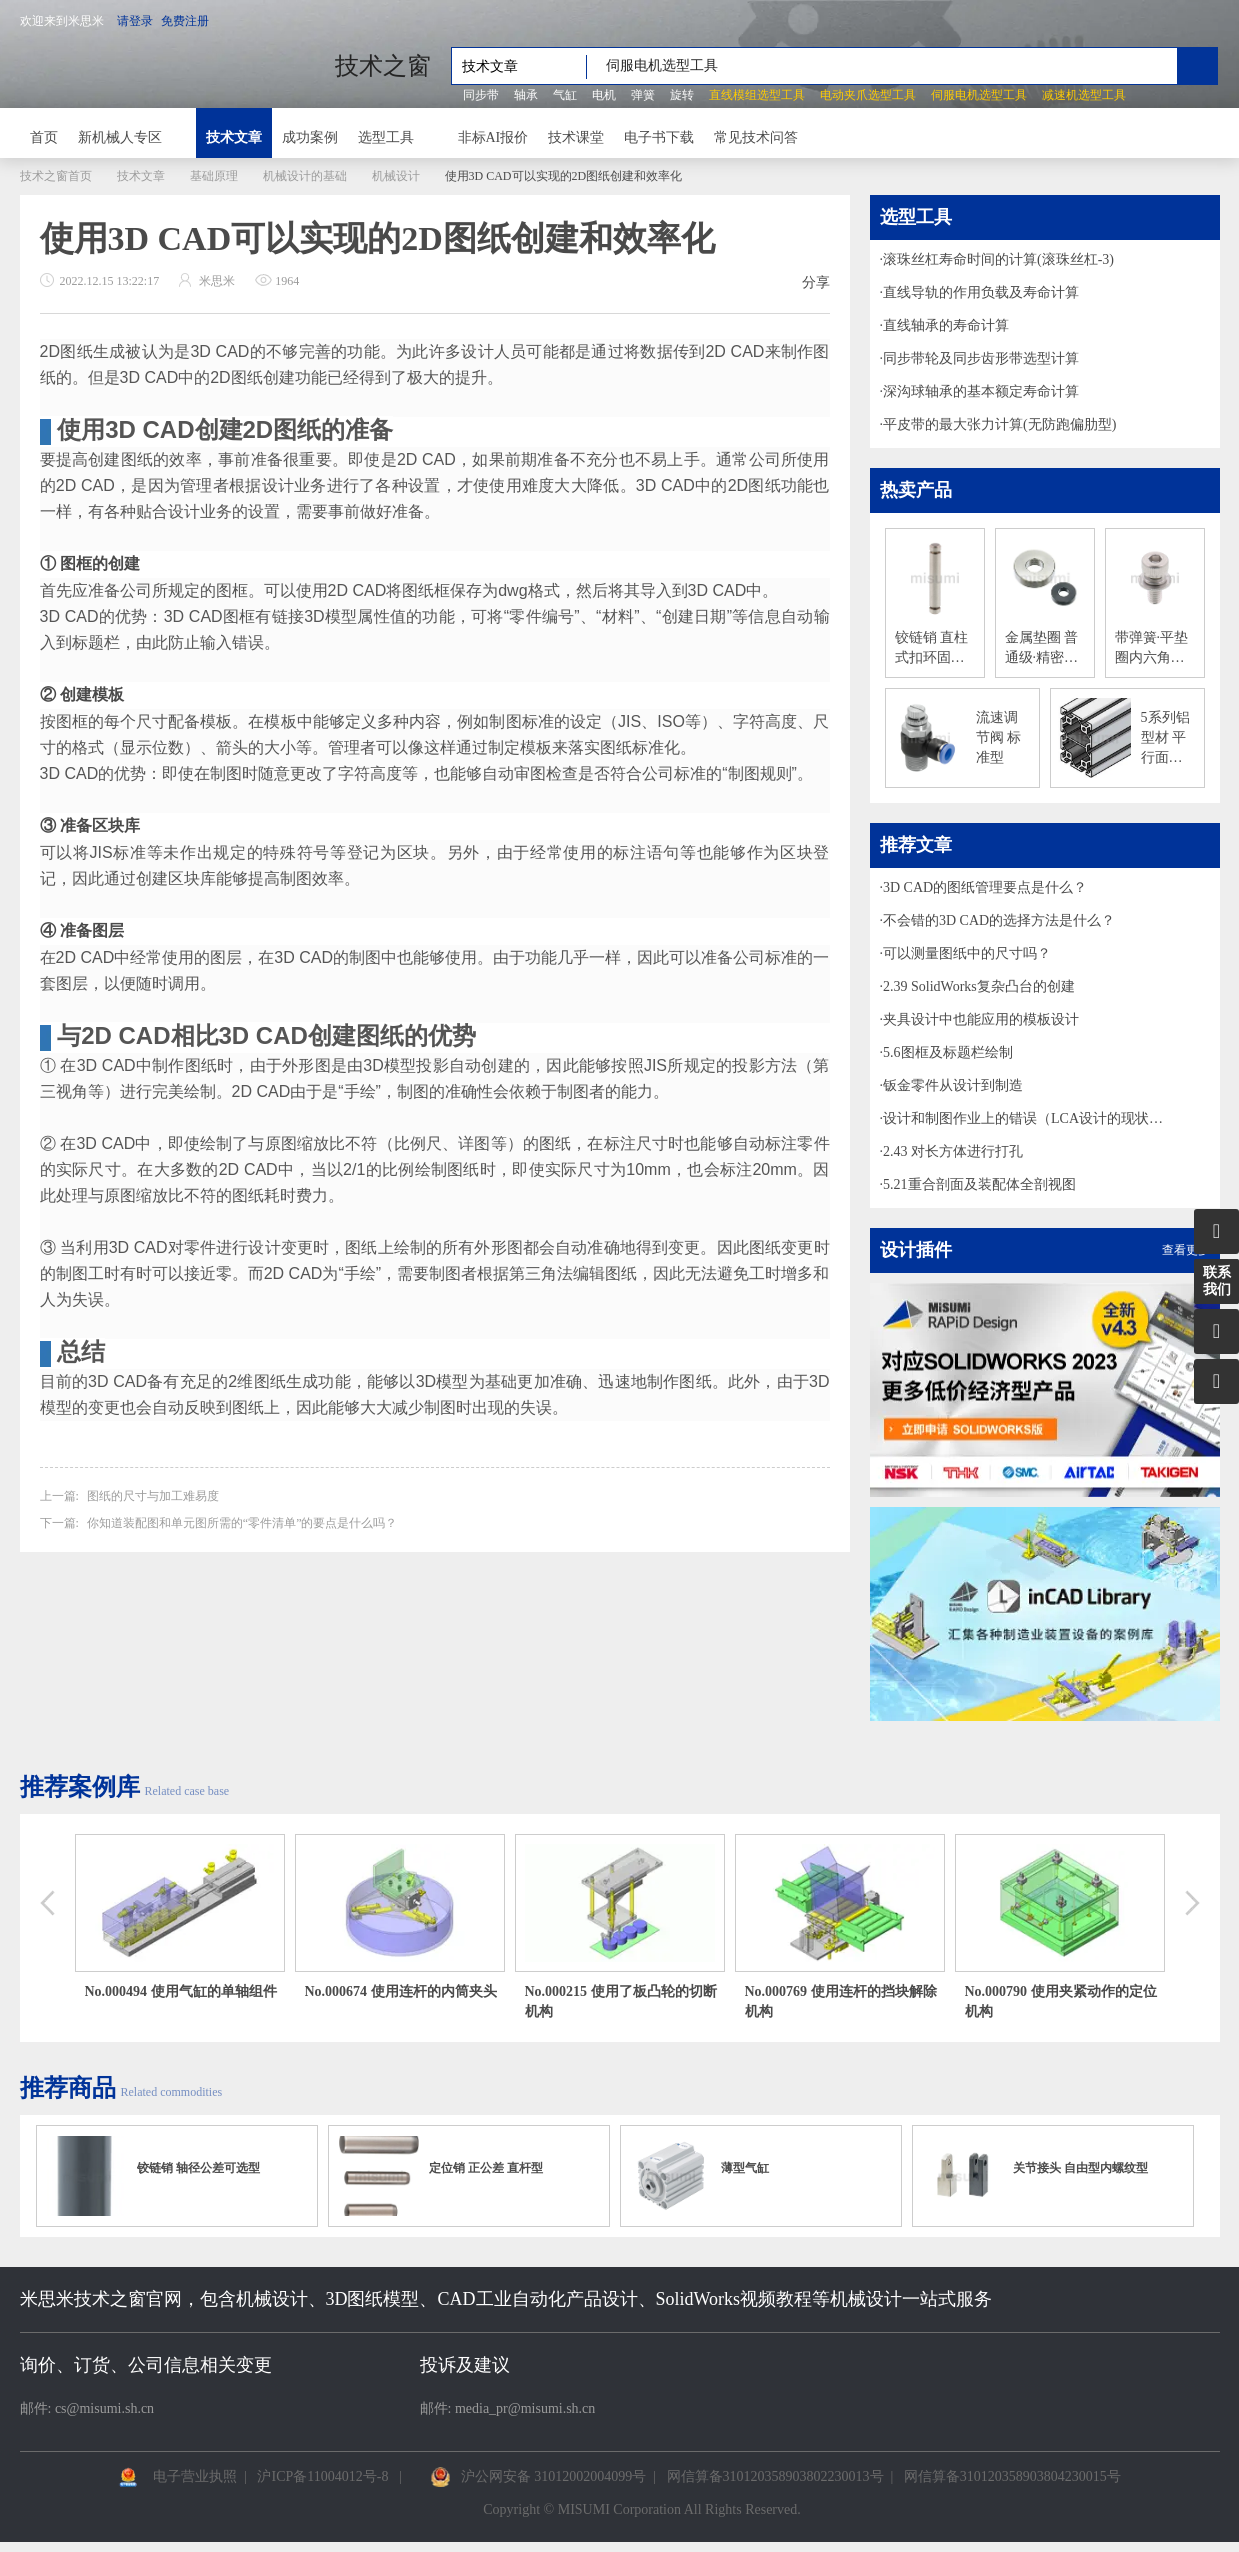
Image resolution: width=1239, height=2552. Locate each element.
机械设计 (396, 176)
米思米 (167, 66)
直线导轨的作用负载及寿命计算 (981, 292)
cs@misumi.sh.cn (104, 2408)
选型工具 (386, 137)
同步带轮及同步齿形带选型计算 (981, 358)
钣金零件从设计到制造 (953, 1085)
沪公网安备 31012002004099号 (554, 2476)
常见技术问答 (756, 137)
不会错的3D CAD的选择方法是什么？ (999, 920)
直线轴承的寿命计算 (946, 325)
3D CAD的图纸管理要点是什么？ (985, 887)
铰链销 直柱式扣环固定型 (932, 649)
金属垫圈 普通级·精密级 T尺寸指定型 (1044, 649)
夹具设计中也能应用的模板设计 (981, 1019)
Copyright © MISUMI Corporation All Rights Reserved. (641, 2509)
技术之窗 (383, 66)
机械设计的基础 (305, 176)
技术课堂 (576, 137)
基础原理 (214, 176)
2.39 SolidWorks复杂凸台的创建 (979, 986)
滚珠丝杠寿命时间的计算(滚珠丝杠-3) (998, 259)
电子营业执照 (195, 2476)
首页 (44, 137)
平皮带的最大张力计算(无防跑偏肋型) (999, 424)
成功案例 (310, 137)
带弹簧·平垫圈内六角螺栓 (1152, 649)
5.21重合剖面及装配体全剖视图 (979, 1184)
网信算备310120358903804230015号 (1012, 2476)
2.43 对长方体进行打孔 (953, 1151)
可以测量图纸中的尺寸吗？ (967, 953)
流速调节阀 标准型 (999, 737)
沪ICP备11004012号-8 (322, 2476)
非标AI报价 (493, 137)
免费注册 (185, 21)
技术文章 (234, 137)
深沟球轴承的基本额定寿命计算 (981, 391)
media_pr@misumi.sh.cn (525, 2408)
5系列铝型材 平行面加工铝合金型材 (1165, 739)
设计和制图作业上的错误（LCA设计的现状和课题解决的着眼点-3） (1029, 1118)
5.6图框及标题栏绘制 (948, 1052)
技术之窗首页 (56, 176)
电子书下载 (659, 137)
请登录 (135, 21)
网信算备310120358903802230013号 (775, 2476)
